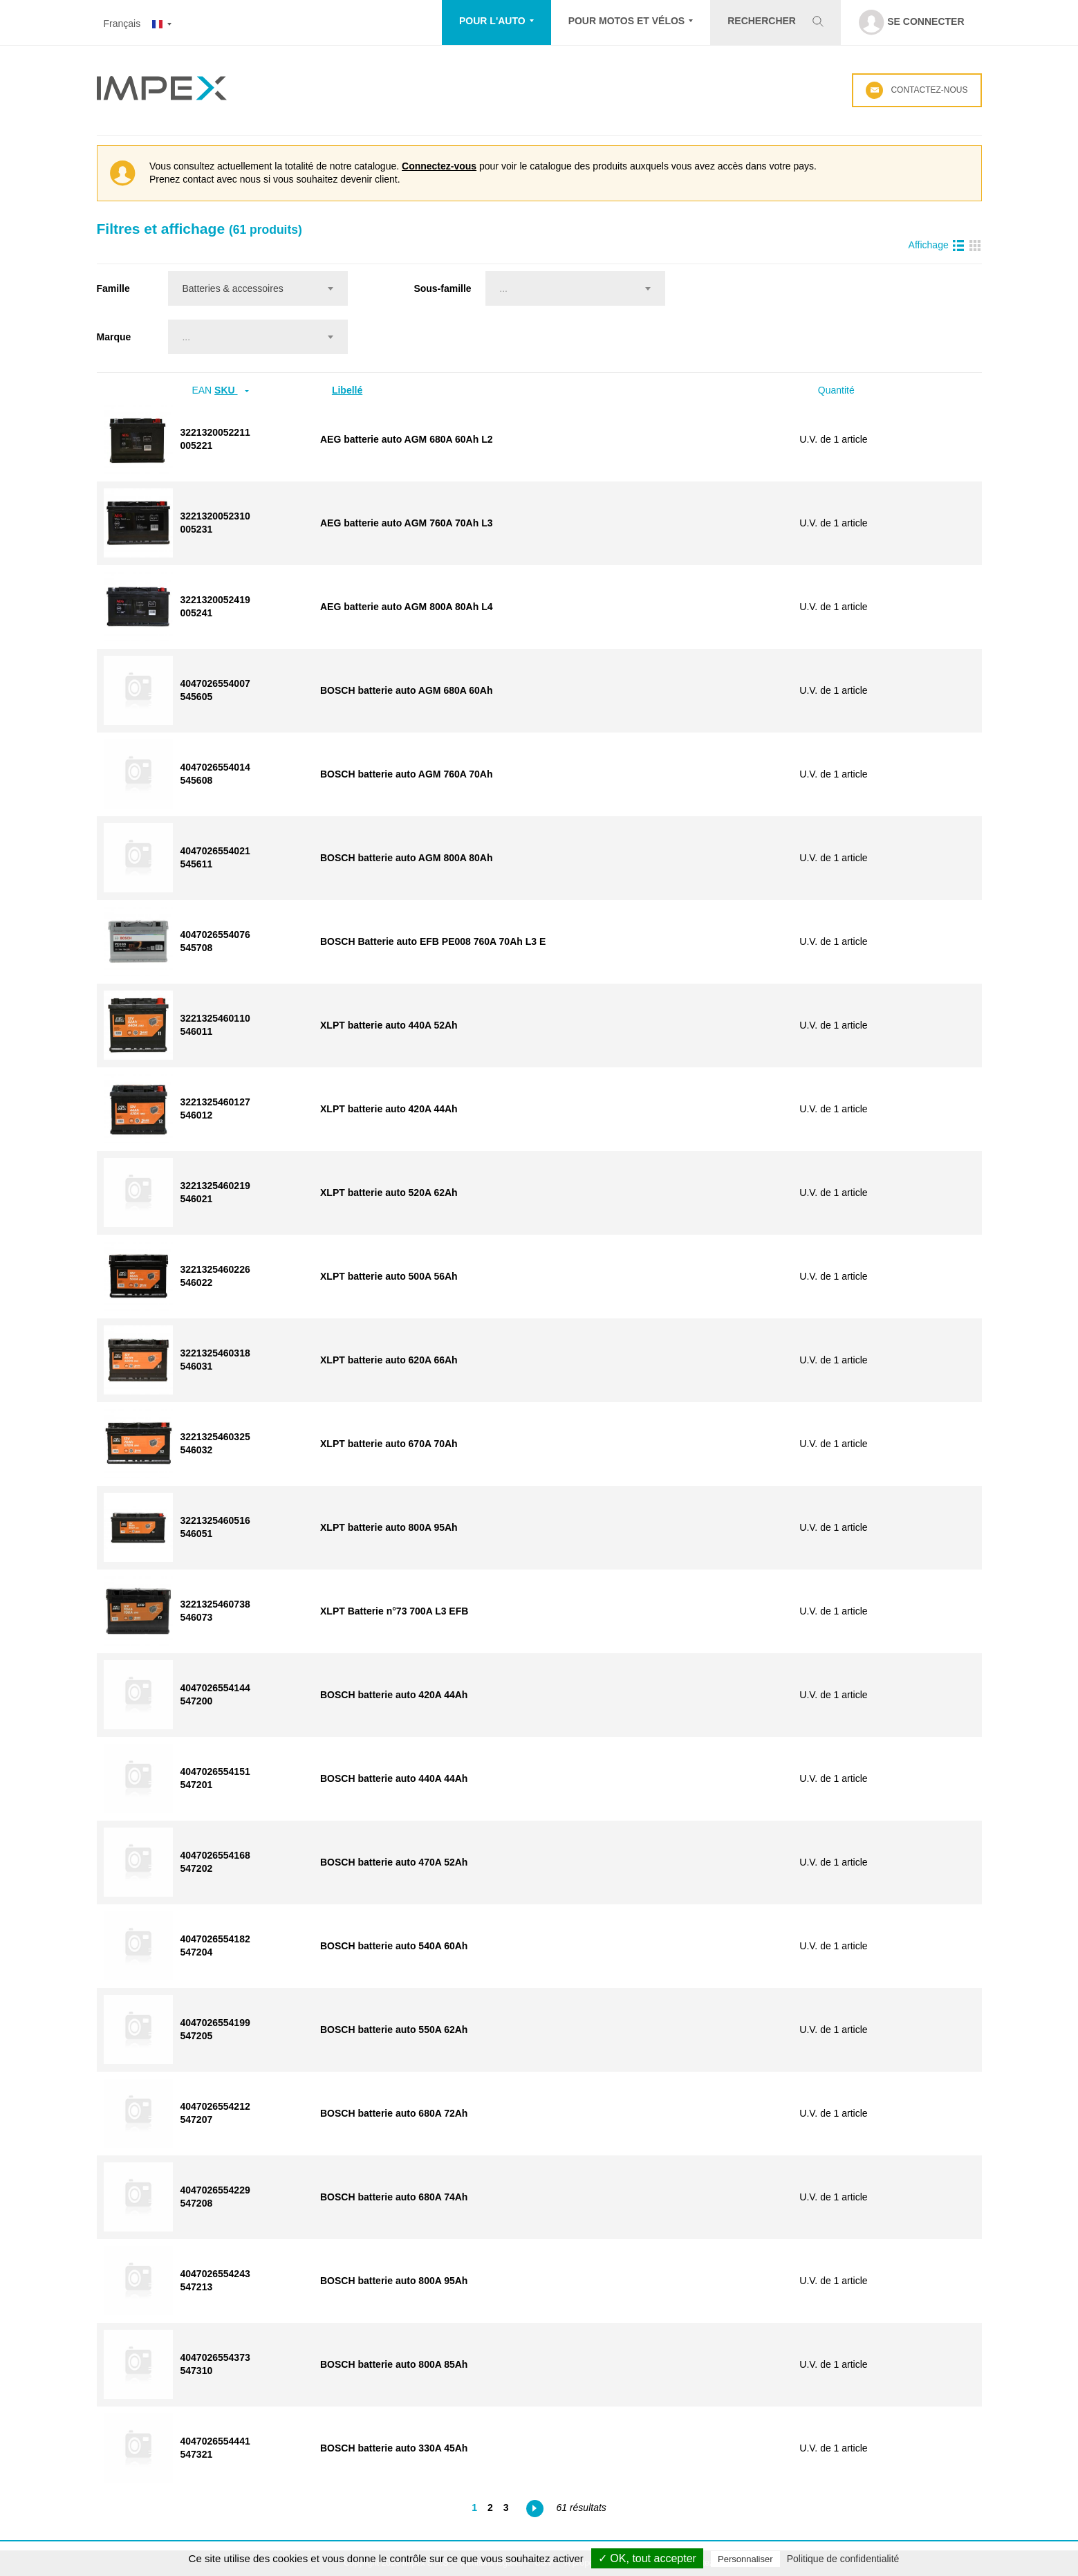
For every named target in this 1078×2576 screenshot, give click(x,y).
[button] (496, 22)
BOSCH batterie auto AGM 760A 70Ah (406, 774)
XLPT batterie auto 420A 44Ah (389, 1108)
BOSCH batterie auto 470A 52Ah (393, 1862)
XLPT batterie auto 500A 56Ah (389, 1276)
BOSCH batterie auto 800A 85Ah (393, 2364)
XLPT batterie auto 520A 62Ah (389, 1192)
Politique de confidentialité (843, 2558)
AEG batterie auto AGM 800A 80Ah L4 (406, 606)
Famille (113, 288)
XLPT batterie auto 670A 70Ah (389, 1443)
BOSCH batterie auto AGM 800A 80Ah (406, 857)
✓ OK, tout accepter (647, 2558)
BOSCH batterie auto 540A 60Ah (393, 1945)
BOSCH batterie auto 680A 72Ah (393, 2113)
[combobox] (258, 288)
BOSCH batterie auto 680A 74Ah (393, 2196)
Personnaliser (745, 2559)
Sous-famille (442, 288)
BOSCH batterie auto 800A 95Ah (393, 2280)
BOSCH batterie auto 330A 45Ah (393, 2448)
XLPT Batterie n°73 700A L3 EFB (394, 1611)
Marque (114, 336)
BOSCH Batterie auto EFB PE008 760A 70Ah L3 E (433, 941)
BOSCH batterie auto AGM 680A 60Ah (406, 690)
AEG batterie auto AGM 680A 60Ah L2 (406, 439)
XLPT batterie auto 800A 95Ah (389, 1527)
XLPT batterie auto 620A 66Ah (389, 1359)
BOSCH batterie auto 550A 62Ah (393, 2029)
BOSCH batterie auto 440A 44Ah (393, 1778)
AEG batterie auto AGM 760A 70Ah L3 (406, 522)
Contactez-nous (916, 90)
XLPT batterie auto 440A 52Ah (389, 1025)
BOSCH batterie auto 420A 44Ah (393, 1694)
